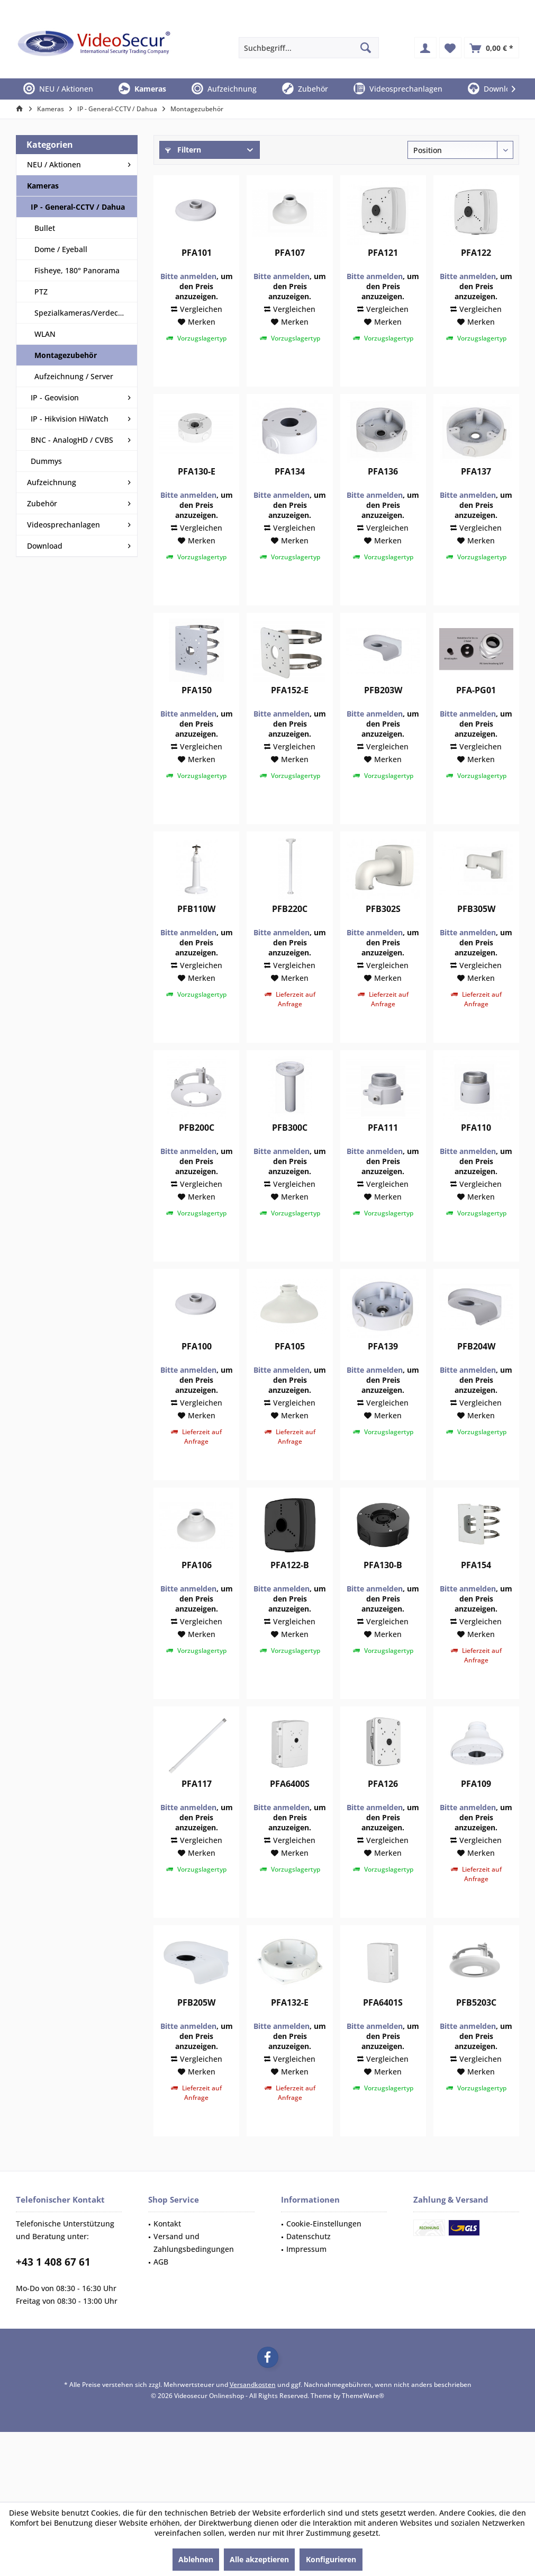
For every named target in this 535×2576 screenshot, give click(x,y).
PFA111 (383, 1158)
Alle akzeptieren (259, 2559)
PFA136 (383, 502)
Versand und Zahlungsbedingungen (193, 2273)
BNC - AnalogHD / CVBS (72, 440)
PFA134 (290, 502)
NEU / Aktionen (54, 164)
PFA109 (476, 1814)
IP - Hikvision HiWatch (69, 419)
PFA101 (197, 283)
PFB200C (196, 1158)
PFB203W (383, 721)
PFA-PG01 (476, 721)
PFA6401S (383, 2033)
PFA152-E (290, 721)
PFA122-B (289, 1596)
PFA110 (476, 1158)
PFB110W (196, 939)
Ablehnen (195, 2559)
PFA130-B (383, 1596)
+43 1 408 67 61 (53, 2293)
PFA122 (476, 283)
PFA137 (476, 502)
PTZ (41, 292)
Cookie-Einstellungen (323, 2254)
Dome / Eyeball (60, 249)
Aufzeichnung (51, 482)
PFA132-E (290, 2033)
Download (44, 546)
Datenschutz (308, 2267)
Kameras (43, 186)
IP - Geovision (55, 397)
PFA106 (197, 1596)
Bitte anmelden (188, 307)
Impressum (306, 2280)
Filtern (183, 150)
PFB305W (476, 939)
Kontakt (167, 2254)
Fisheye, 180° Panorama (77, 270)
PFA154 (476, 1596)
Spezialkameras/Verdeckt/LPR (85, 313)
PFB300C (289, 1158)
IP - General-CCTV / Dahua (78, 207)
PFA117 (197, 1814)
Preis (176, 179)
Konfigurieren (331, 2559)
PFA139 (383, 1377)
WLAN (45, 334)
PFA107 (290, 283)
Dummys (46, 461)
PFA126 (383, 1814)
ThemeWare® (363, 2426)
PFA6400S (290, 1814)
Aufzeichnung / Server (73, 376)
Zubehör (42, 503)
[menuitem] (491, 47)
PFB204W (476, 1377)
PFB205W (196, 2033)
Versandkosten (253, 2415)
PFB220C (289, 939)
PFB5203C (476, 2033)
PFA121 (383, 283)
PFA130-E (196, 502)
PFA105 (290, 1377)
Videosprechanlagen (63, 525)
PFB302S (383, 939)
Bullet (44, 228)
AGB (160, 2292)
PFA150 (197, 721)
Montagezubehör (65, 355)
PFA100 (197, 1377)
